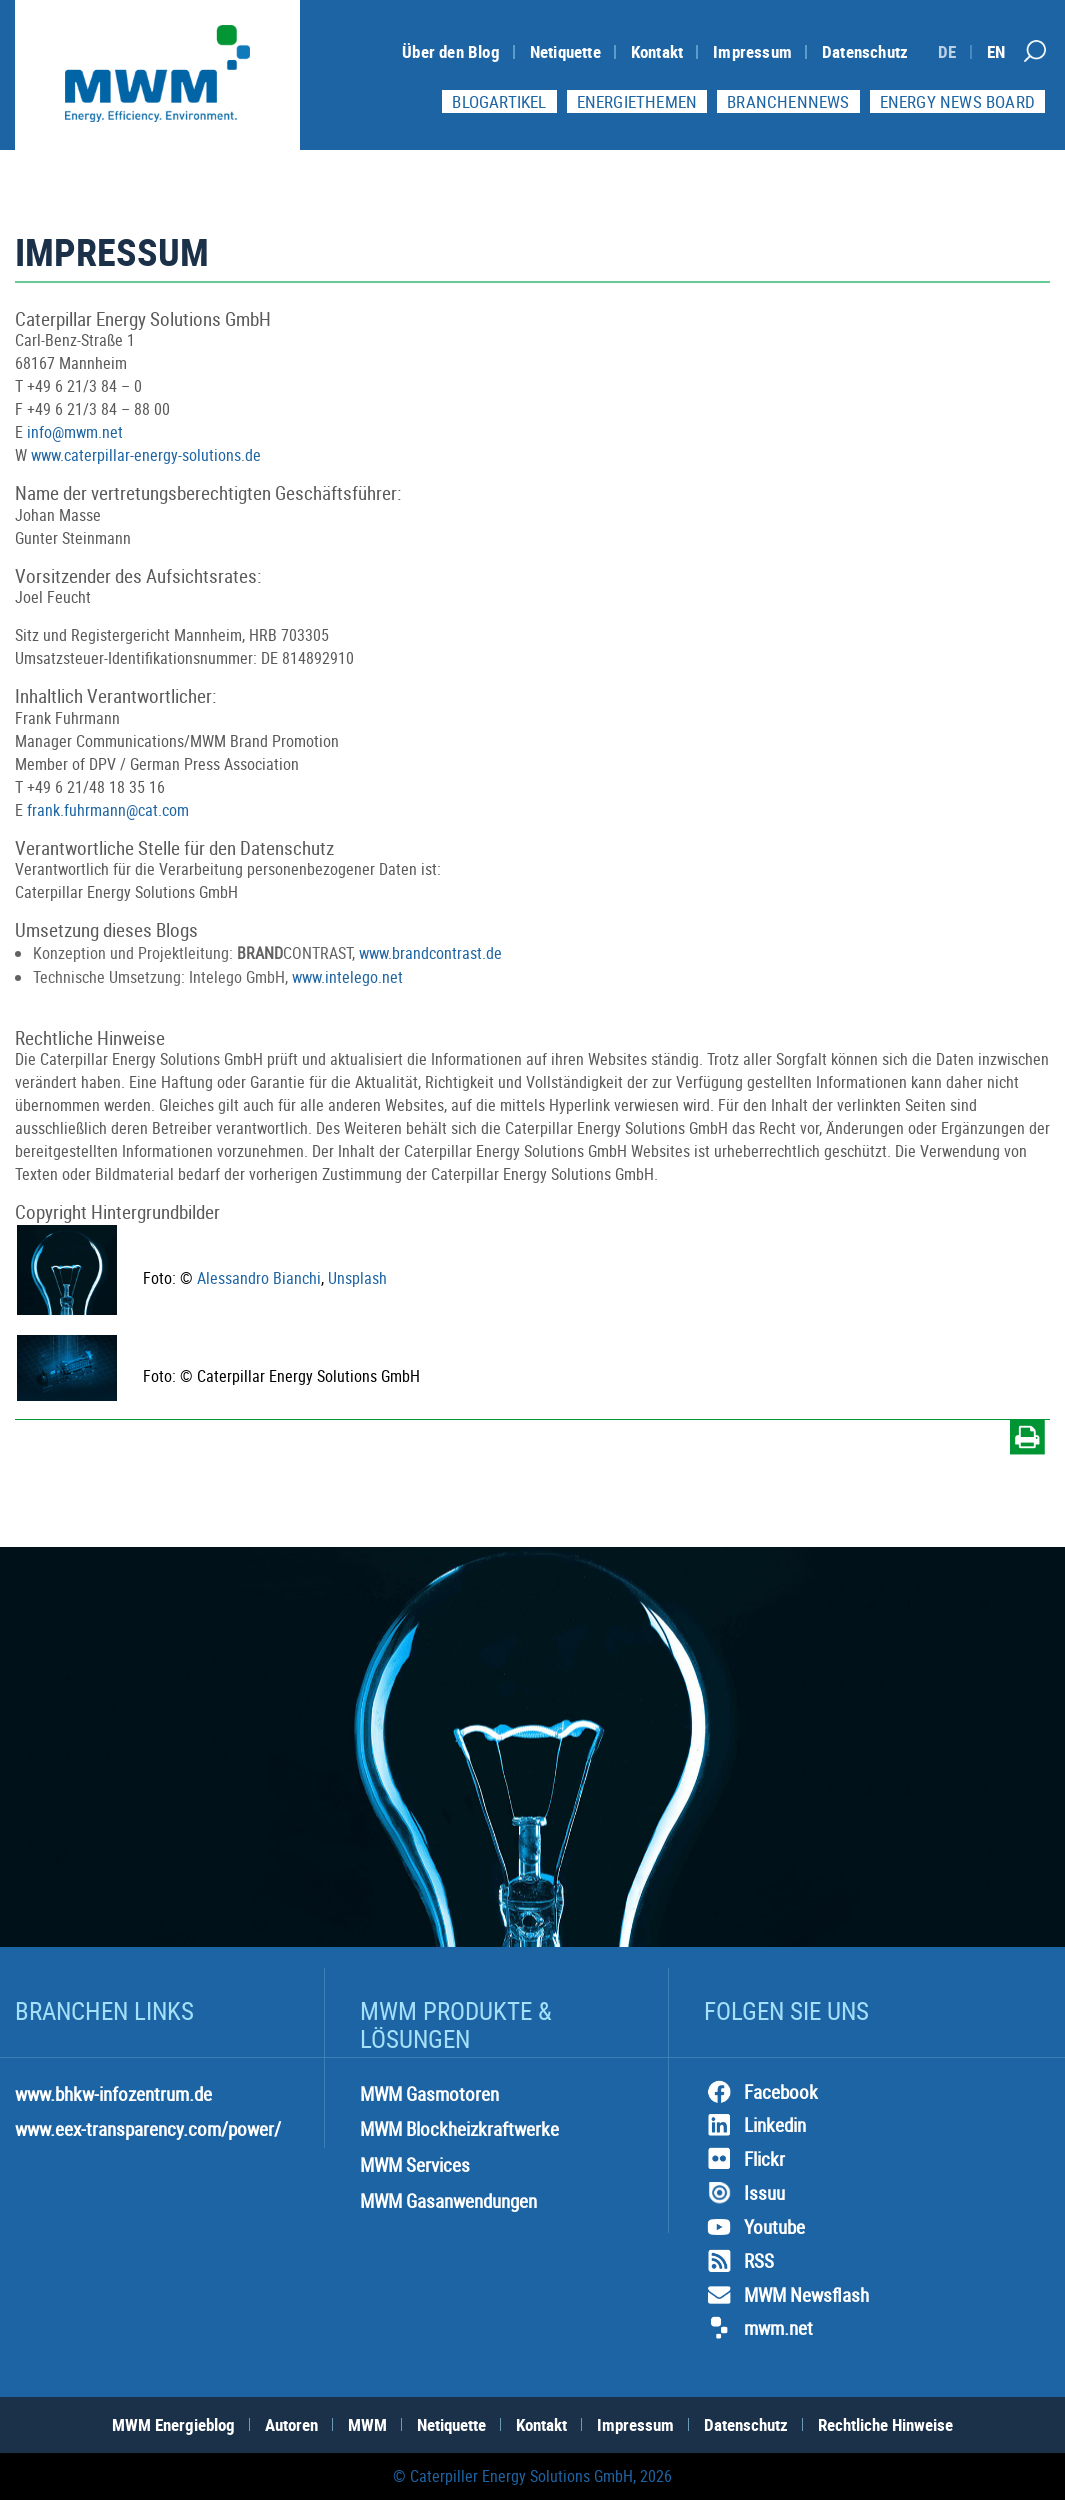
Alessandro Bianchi (259, 1278)
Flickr (744, 2159)
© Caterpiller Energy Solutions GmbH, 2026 (532, 2476)
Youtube (754, 2227)
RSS (739, 2261)
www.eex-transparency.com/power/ (148, 2129)
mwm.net (758, 2328)
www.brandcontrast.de (430, 953)
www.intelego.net (347, 977)
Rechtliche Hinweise (885, 2424)
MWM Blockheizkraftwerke (459, 2129)
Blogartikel (499, 101)
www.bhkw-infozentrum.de (113, 2094)
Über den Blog (451, 51)
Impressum (752, 51)
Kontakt (657, 51)
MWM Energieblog (173, 2424)
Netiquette (565, 51)
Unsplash (357, 1278)
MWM (367, 2424)
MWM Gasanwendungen (448, 2201)
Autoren (291, 2424)
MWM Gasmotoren (429, 2094)
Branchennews (788, 101)
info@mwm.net (75, 432)
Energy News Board (957, 101)
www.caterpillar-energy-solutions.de (146, 455)
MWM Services (415, 2165)
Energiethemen (637, 101)
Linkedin (755, 2125)
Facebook (761, 2092)
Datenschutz (865, 51)
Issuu (744, 2193)
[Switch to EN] (996, 51)
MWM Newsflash (786, 2295)
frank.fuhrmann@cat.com (108, 810)
